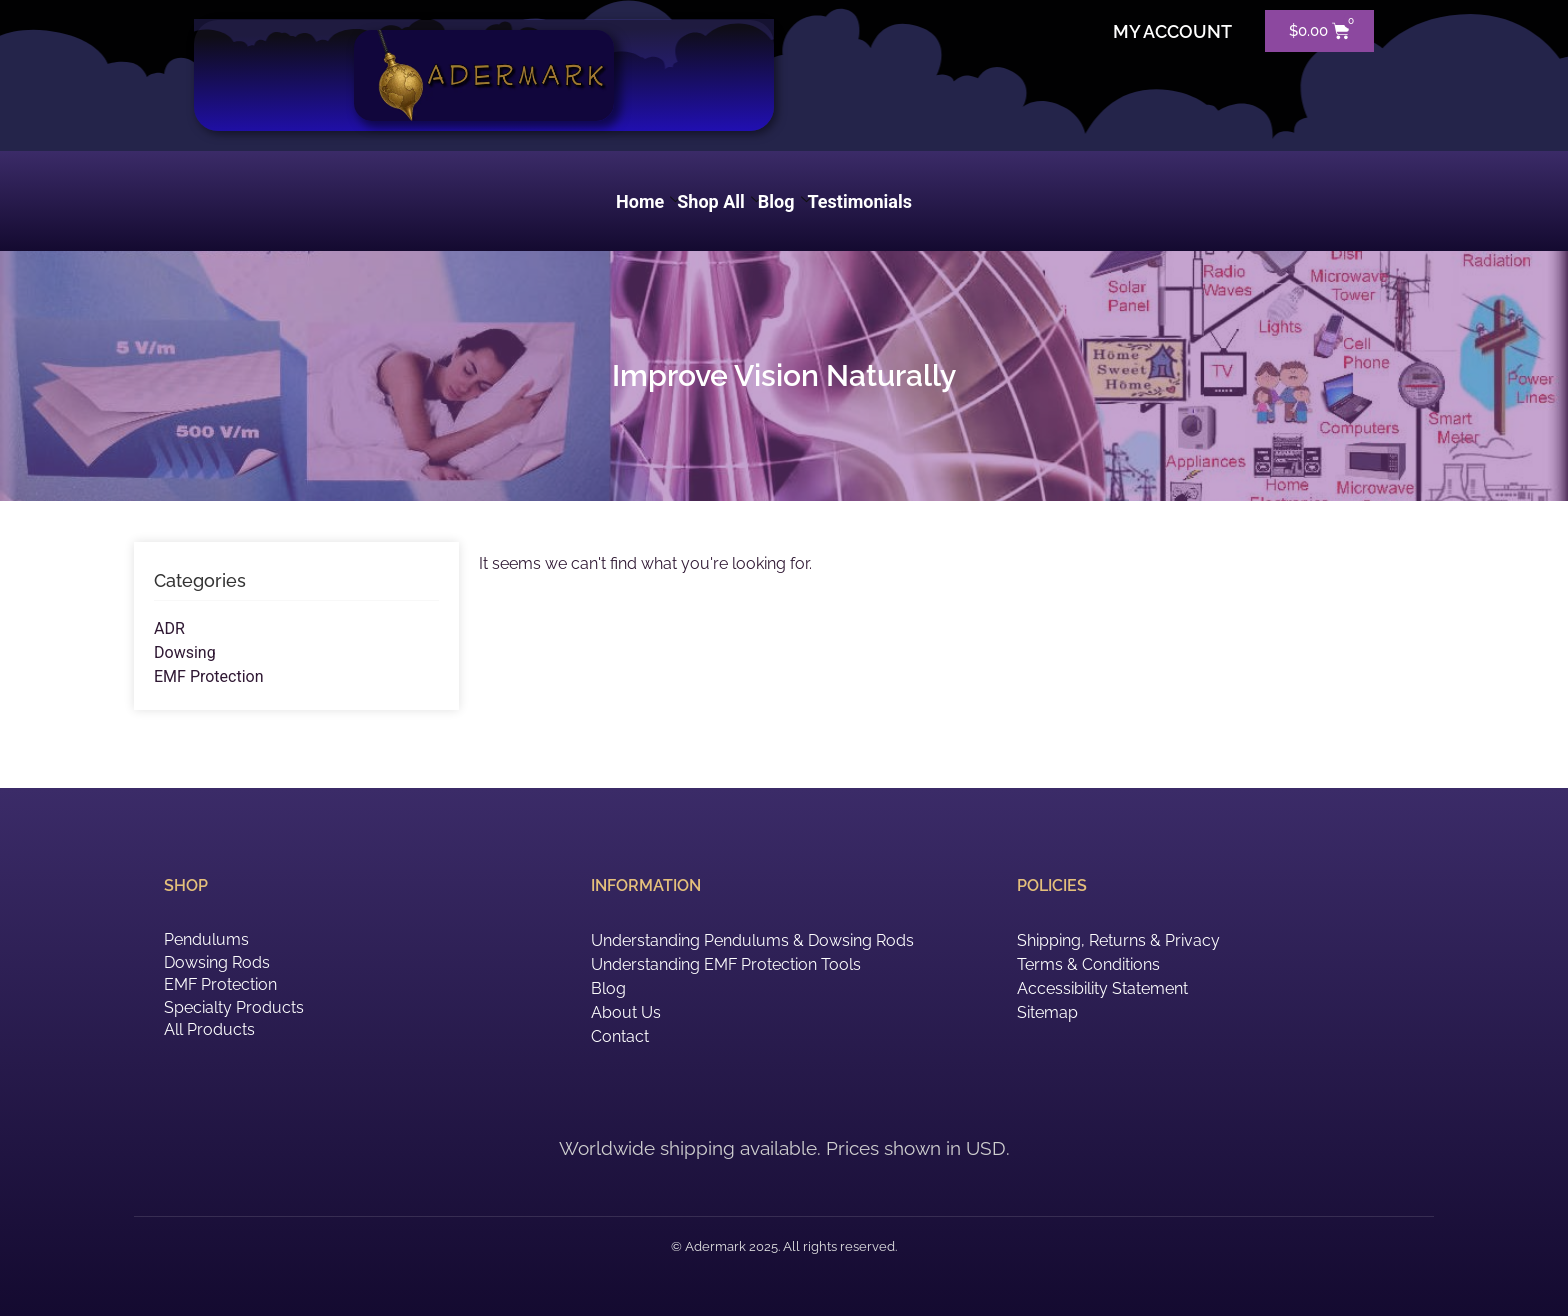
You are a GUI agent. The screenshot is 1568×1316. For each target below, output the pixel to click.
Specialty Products (234, 1007)
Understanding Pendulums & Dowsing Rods (752, 940)
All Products (209, 1029)
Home (648, 201)
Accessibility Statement (1102, 988)
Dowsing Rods (217, 962)
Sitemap (1047, 1012)
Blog (785, 201)
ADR (169, 628)
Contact (620, 1036)
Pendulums (206, 939)
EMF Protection (209, 676)
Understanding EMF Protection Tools (726, 964)
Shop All (719, 201)
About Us (626, 1012)
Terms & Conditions (1088, 964)
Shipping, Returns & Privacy (1118, 940)
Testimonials (860, 201)
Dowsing (185, 652)
